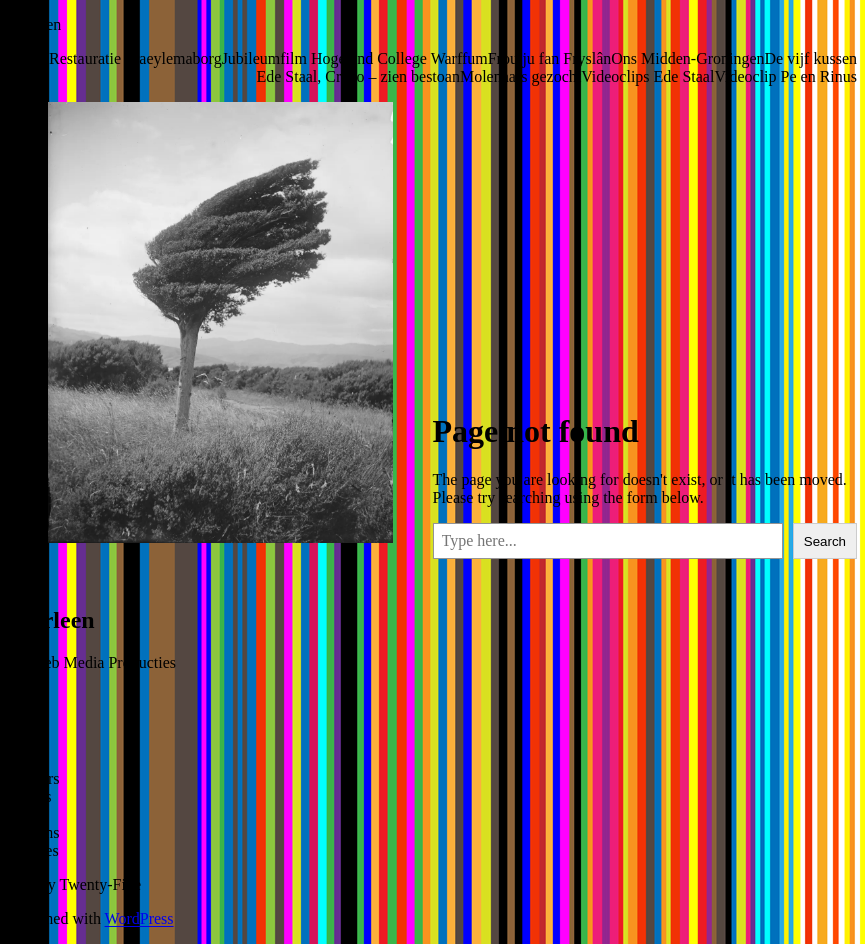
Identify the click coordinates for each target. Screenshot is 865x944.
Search (825, 541)
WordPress (139, 918)
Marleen (34, 24)
